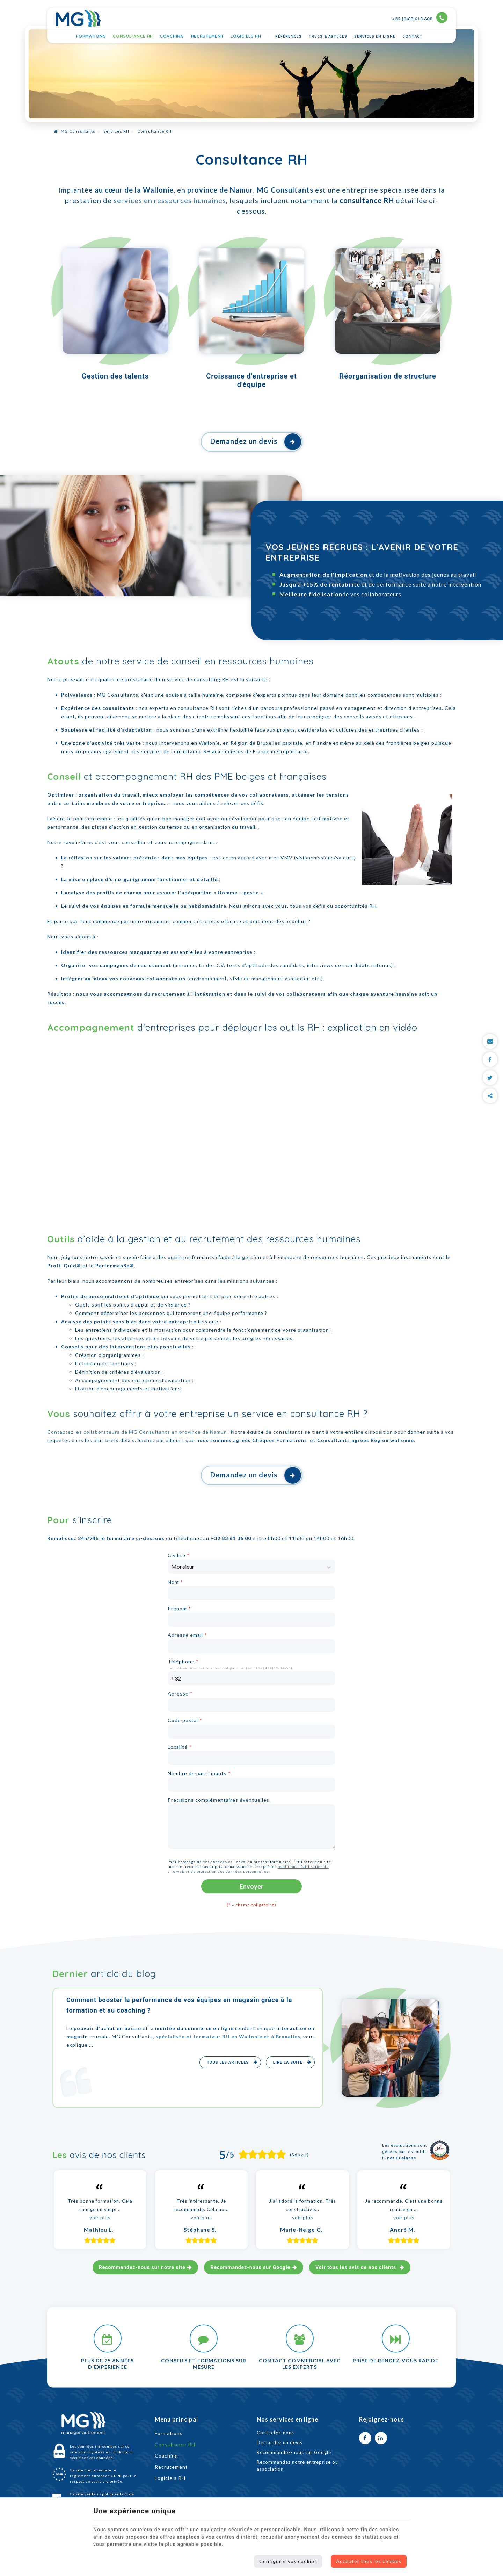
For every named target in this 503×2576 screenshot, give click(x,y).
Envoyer (251, 1886)
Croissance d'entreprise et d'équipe (251, 380)
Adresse (180, 1694)
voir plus (100, 2218)
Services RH (116, 131)
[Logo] (78, 18)
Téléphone (183, 1661)
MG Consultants (74, 131)
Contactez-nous (275, 2432)
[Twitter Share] (490, 1077)
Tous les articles (228, 2062)
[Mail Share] (490, 1041)
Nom (175, 1582)
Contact (412, 36)
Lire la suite (288, 2062)
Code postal (185, 1720)
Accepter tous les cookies (369, 2561)
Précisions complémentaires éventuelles (218, 1800)
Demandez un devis (255, 441)
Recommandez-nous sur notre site (142, 2267)
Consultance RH (133, 36)
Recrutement (207, 36)
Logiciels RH (246, 36)
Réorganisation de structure (387, 376)
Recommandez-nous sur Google (250, 2267)
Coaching (172, 36)
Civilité (179, 1555)
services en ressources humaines (170, 200)
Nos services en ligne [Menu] (287, 2419)
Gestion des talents (115, 376)
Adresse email (187, 1635)
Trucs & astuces (328, 36)
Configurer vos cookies (288, 2561)
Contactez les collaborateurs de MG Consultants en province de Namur (136, 1432)
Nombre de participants (199, 1773)
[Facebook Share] (490, 1059)
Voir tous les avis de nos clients (356, 2267)
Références (288, 36)
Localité (180, 1747)
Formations (91, 36)
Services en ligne (374, 36)
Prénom (179, 1608)
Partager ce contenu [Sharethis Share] (490, 1095)
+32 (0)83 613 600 (419, 18)
